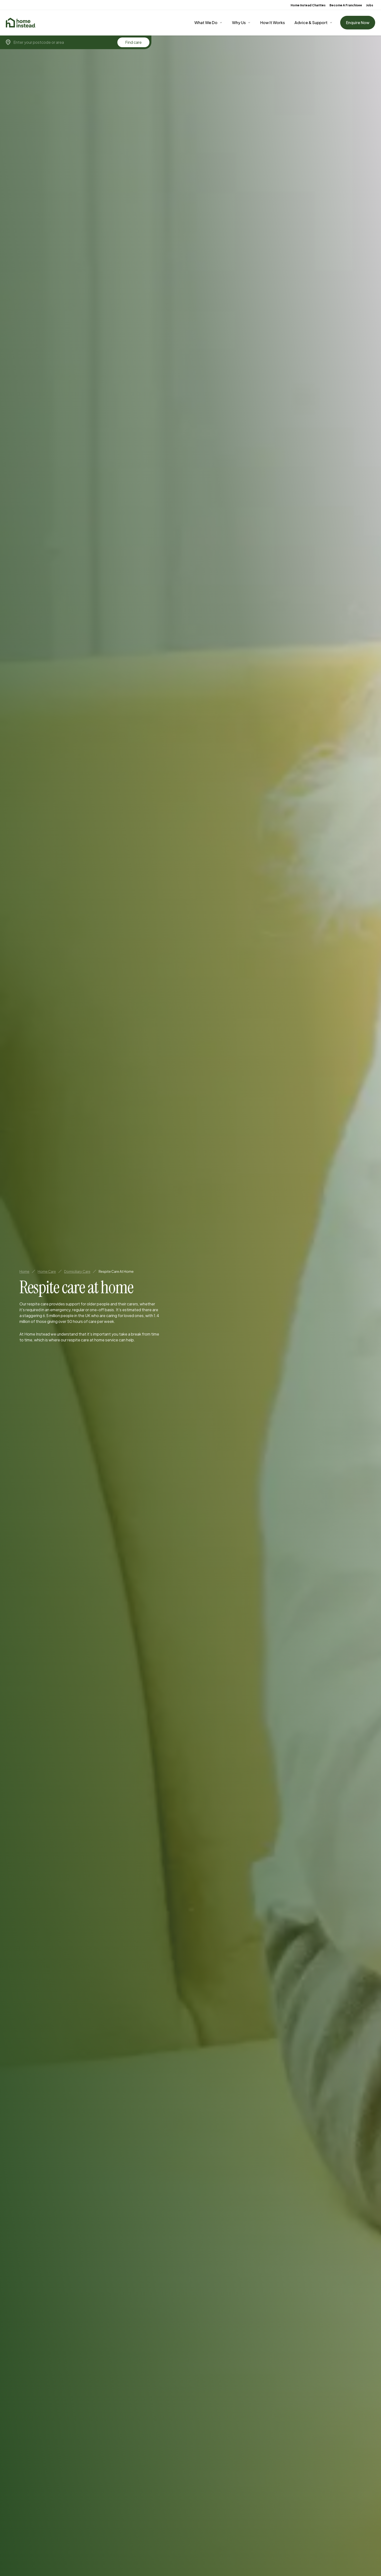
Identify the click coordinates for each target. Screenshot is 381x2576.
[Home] (21, 22)
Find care (133, 42)
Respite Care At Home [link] (116, 1271)
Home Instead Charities (308, 5)
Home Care (47, 1271)
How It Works (272, 22)
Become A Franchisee (345, 5)
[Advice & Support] (313, 22)
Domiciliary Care (77, 1271)
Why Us (239, 22)
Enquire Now (357, 22)
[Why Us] (241, 22)
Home (24, 1271)
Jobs (369, 5)
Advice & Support (311, 22)
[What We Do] (208, 22)
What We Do (205, 22)
